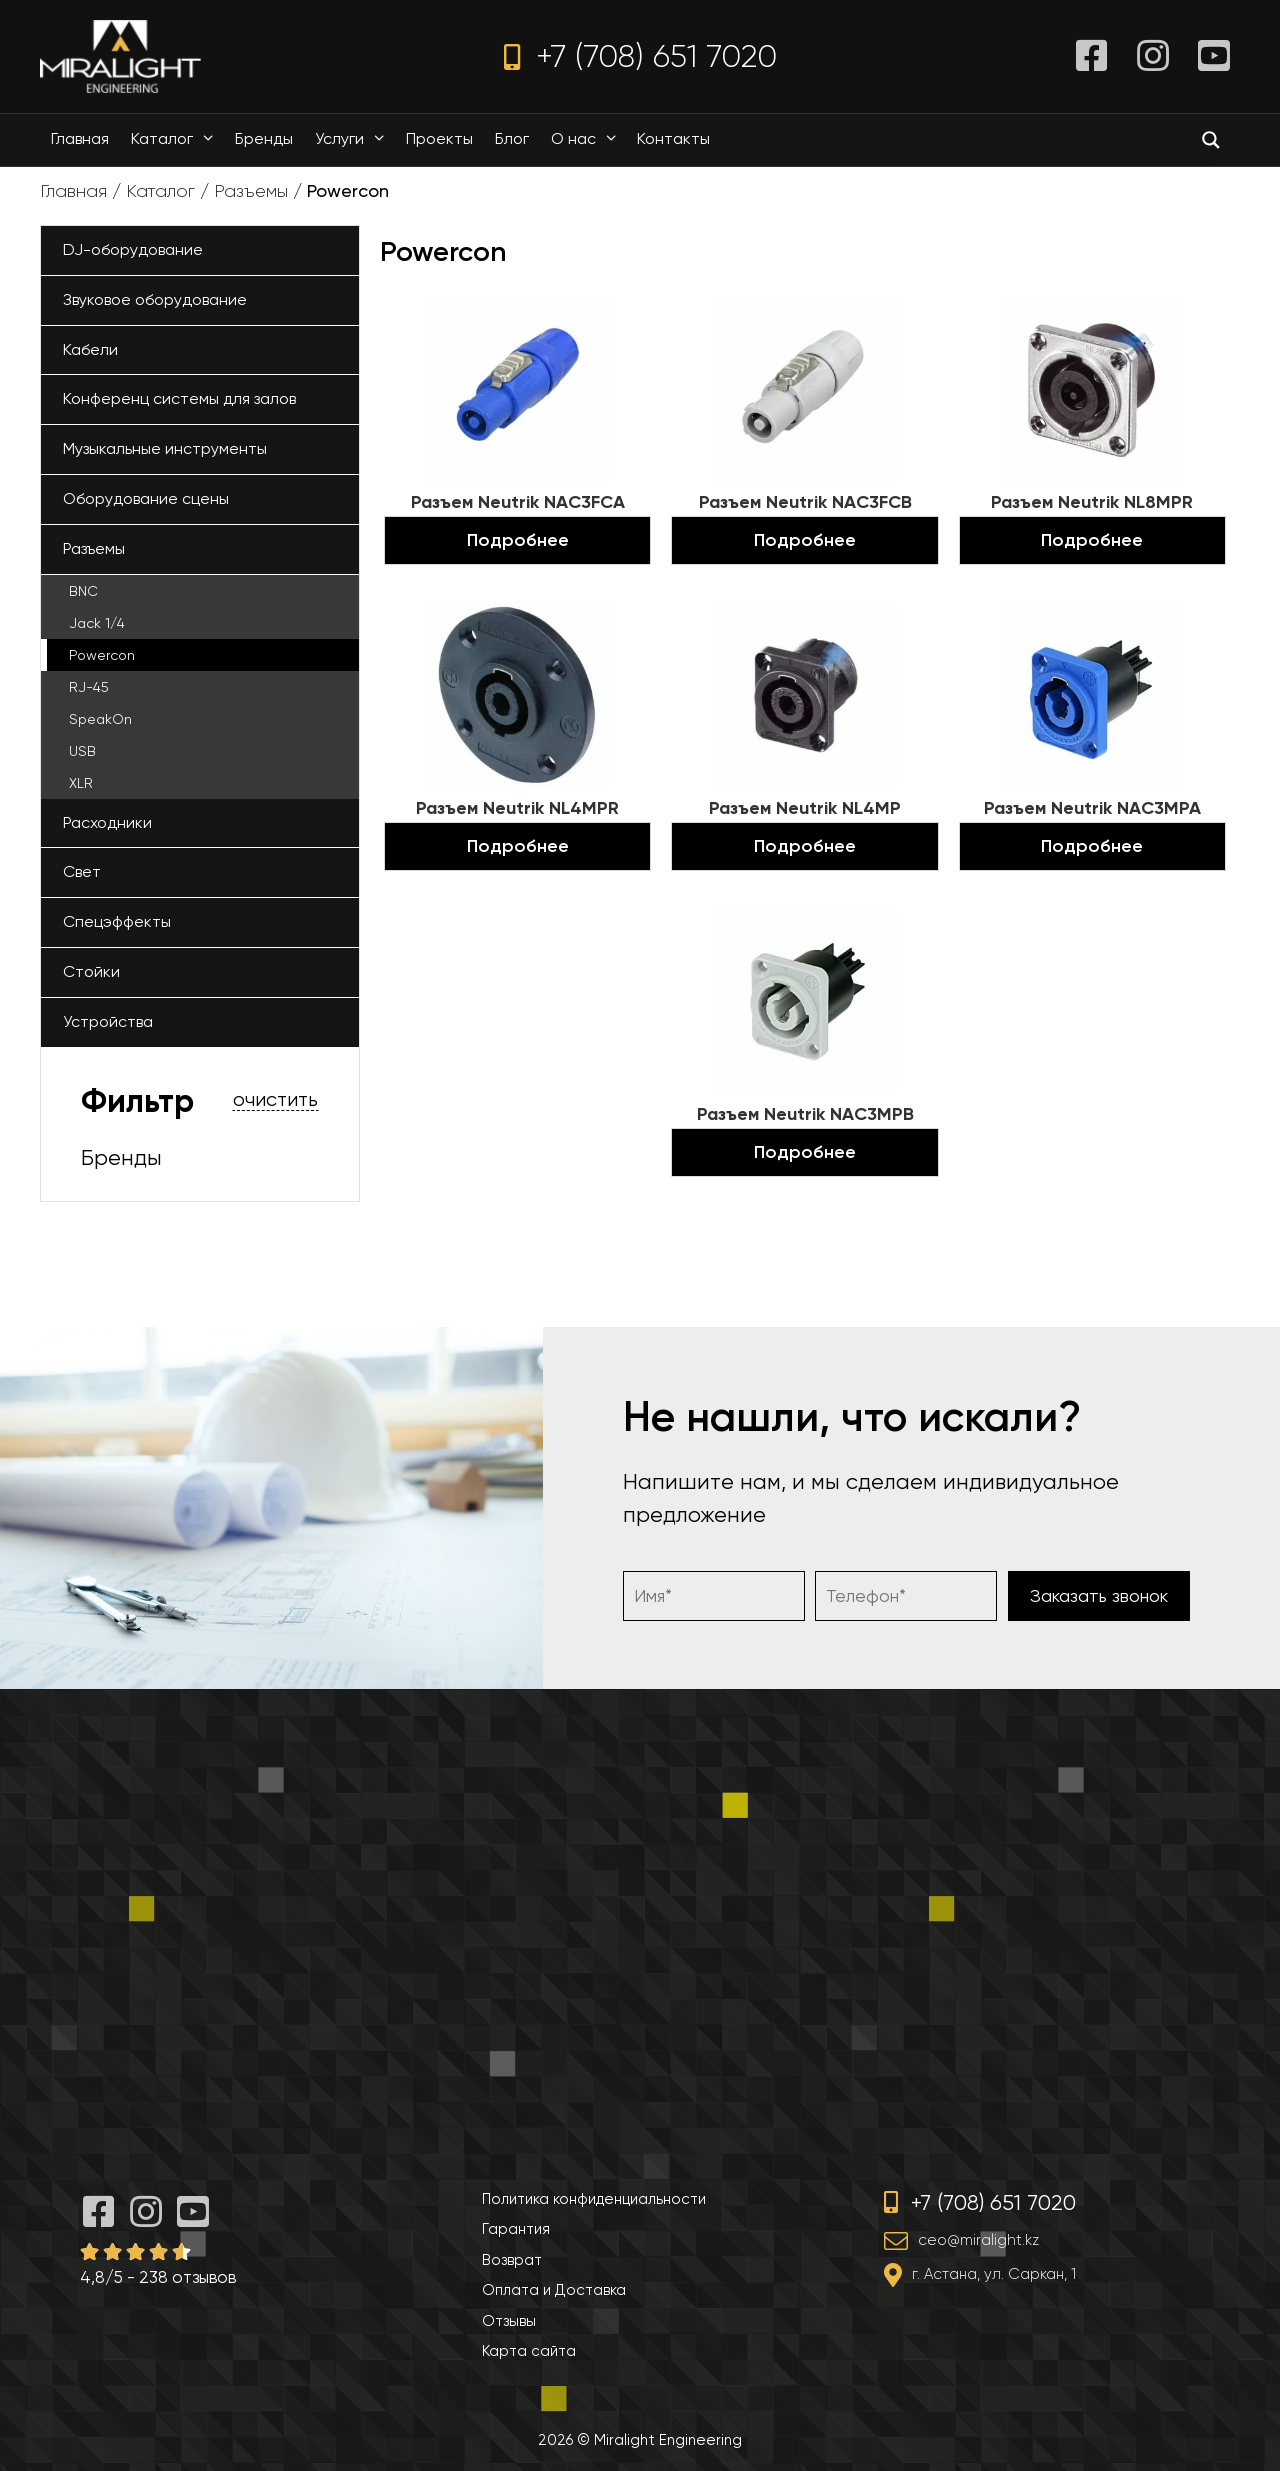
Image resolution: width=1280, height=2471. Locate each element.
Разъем (518, 502)
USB (82, 751)
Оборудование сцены (146, 498)
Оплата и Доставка (554, 2290)
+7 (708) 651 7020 (640, 56)
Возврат (512, 2260)
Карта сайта (529, 2351)
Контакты (673, 138)
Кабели (90, 349)
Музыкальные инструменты (165, 448)
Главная (80, 138)
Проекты (439, 138)
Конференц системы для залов (179, 398)
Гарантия (516, 2229)
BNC (83, 591)
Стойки (91, 971)
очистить (275, 1100)
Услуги (354, 139)
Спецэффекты (117, 921)
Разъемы (251, 191)
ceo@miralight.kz (978, 2240)
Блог (512, 138)
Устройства (108, 1021)
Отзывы (509, 2321)
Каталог (177, 139)
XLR (81, 783)
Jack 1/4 (97, 623)
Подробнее (518, 540)
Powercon (102, 655)
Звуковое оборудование (155, 299)
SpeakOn (100, 719)
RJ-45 (89, 687)
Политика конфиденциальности (594, 2199)
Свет (82, 871)
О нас (588, 139)
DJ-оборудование (133, 249)
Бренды (264, 138)
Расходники (107, 822)
